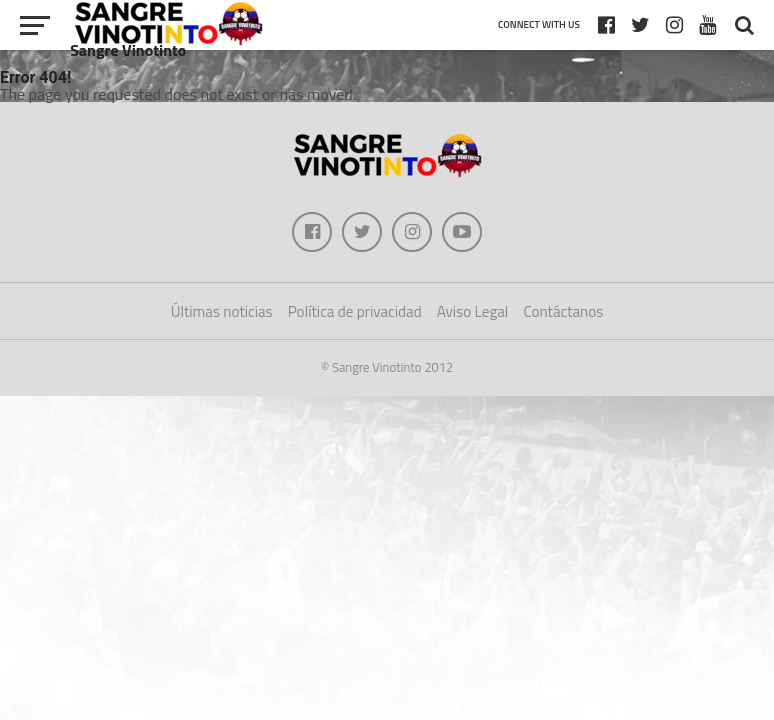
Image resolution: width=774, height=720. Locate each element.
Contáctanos (563, 311)
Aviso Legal (473, 311)
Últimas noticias (222, 311)
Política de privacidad (355, 311)
